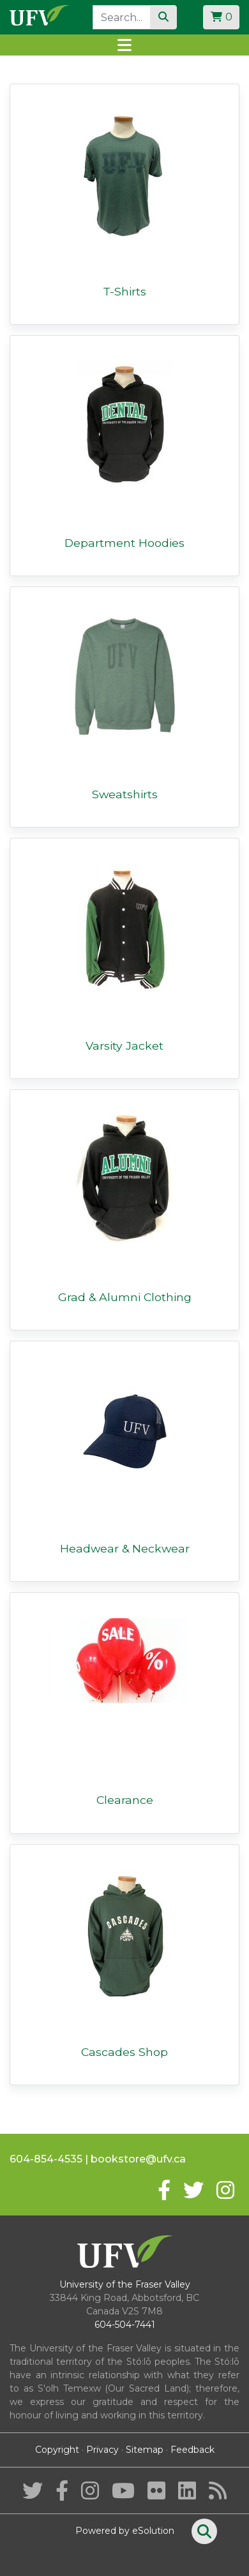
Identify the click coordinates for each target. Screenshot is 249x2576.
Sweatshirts (125, 794)
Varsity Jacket (124, 1045)
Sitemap (144, 2449)
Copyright (57, 2449)
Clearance (124, 1799)
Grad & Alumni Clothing (125, 1297)
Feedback (192, 2449)
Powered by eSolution (124, 2530)
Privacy (102, 2449)
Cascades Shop (124, 2052)
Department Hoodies (124, 542)
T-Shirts (124, 291)
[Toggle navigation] (124, 45)
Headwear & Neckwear (125, 1548)
